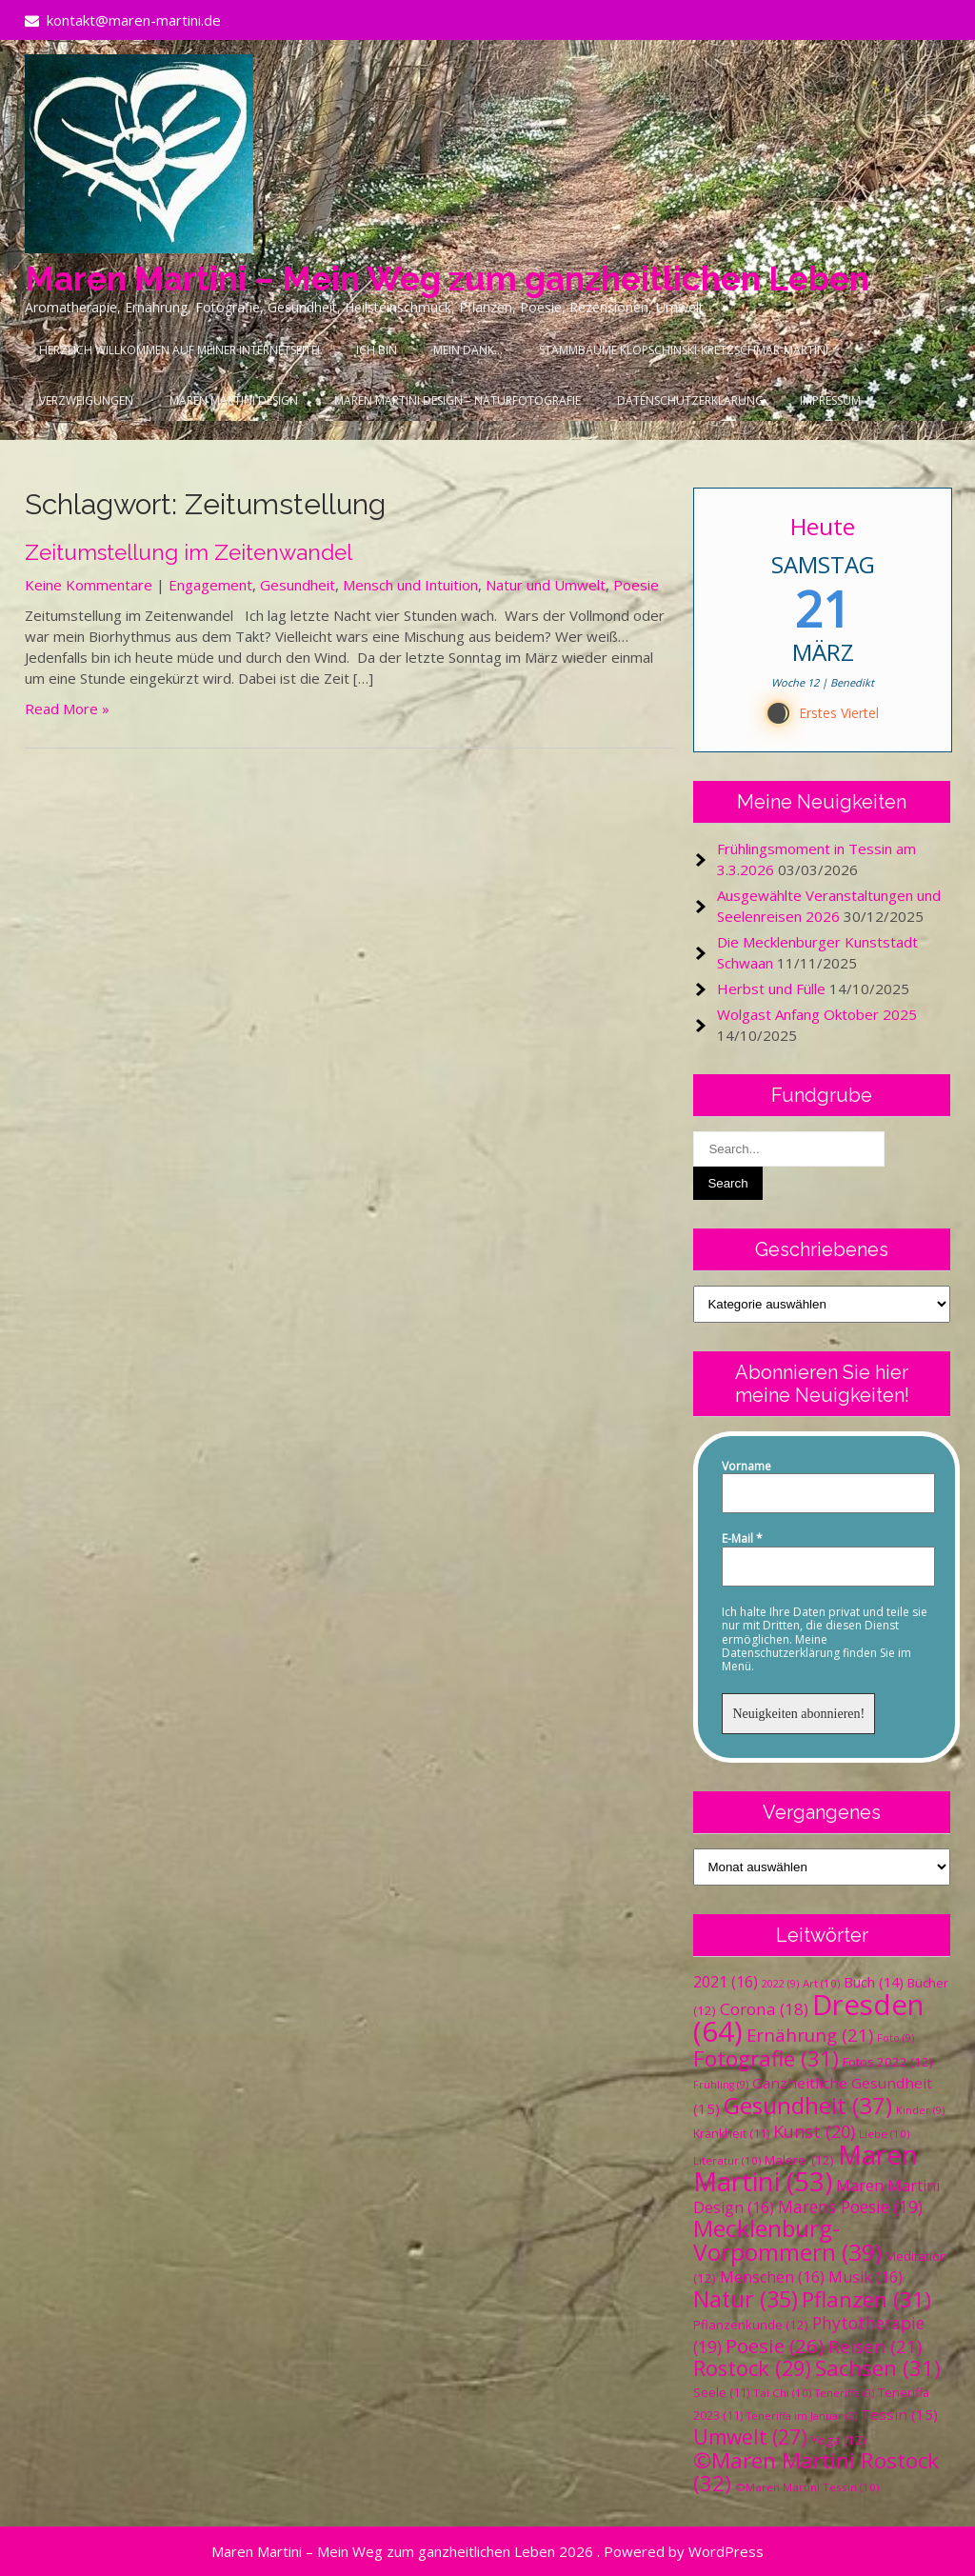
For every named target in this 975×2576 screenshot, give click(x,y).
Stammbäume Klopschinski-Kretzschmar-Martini (683, 350)
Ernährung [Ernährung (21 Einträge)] (809, 2035)
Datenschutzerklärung (690, 400)
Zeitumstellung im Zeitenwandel (188, 552)
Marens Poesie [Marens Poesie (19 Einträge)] (850, 2206)
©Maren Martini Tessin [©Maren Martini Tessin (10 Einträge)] (807, 2487)
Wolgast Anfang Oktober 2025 (817, 1014)
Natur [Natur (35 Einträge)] (745, 2299)
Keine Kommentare (88, 584)
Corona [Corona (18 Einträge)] (764, 2009)
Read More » (67, 708)
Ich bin (376, 350)
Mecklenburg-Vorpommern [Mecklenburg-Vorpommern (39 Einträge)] (787, 2239)
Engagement (210, 584)
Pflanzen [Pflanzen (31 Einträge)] (866, 2299)
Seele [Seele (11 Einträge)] (721, 2393)
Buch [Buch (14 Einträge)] (874, 1981)
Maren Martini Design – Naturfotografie (457, 400)
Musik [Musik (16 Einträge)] (865, 2276)
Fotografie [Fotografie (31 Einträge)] (766, 2058)
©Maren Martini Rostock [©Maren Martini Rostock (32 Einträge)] (816, 2472)
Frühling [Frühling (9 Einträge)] (720, 2084)
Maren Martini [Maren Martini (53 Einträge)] (805, 2168)
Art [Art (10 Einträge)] (821, 1983)
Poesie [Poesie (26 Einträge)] (775, 2345)
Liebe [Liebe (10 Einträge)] (884, 2134)
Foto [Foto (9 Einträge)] (895, 2038)
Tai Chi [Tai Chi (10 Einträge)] (782, 2393)
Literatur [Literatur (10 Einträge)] (727, 2160)
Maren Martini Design (233, 400)
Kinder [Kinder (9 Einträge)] (920, 2110)
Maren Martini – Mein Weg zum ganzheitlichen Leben (447, 278)
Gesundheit (297, 584)
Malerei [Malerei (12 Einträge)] (799, 2159)
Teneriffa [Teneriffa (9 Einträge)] (844, 2393)
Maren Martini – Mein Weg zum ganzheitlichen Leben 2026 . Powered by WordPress (487, 2551)
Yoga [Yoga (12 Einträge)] (838, 2439)
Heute (822, 526)
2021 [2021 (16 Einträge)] (725, 1981)
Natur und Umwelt (546, 584)
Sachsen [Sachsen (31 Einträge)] (878, 2368)
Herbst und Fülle (771, 988)
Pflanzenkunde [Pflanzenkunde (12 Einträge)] (750, 2324)
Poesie (636, 584)
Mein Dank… (468, 350)
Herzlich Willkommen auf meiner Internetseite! (179, 350)
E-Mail (742, 1539)
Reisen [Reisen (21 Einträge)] (875, 2346)
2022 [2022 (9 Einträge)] (780, 1983)
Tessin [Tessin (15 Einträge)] (899, 2414)
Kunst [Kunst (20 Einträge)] (814, 2131)
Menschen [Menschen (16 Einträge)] (772, 2276)
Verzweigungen (86, 400)
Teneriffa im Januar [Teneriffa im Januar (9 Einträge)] (801, 2416)
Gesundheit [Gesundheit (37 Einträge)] (808, 2105)
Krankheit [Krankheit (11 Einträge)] (731, 2134)
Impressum (830, 400)
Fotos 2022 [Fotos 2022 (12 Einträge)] (888, 2061)
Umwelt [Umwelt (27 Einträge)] (750, 2437)
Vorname (746, 1466)
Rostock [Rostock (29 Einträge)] (752, 2368)
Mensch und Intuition (410, 584)
